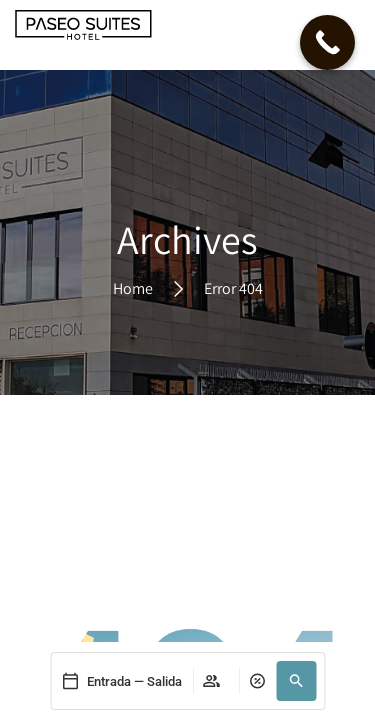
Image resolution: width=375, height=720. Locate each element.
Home (133, 287)
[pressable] (121, 681)
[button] (296, 681)
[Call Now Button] (327, 42)
